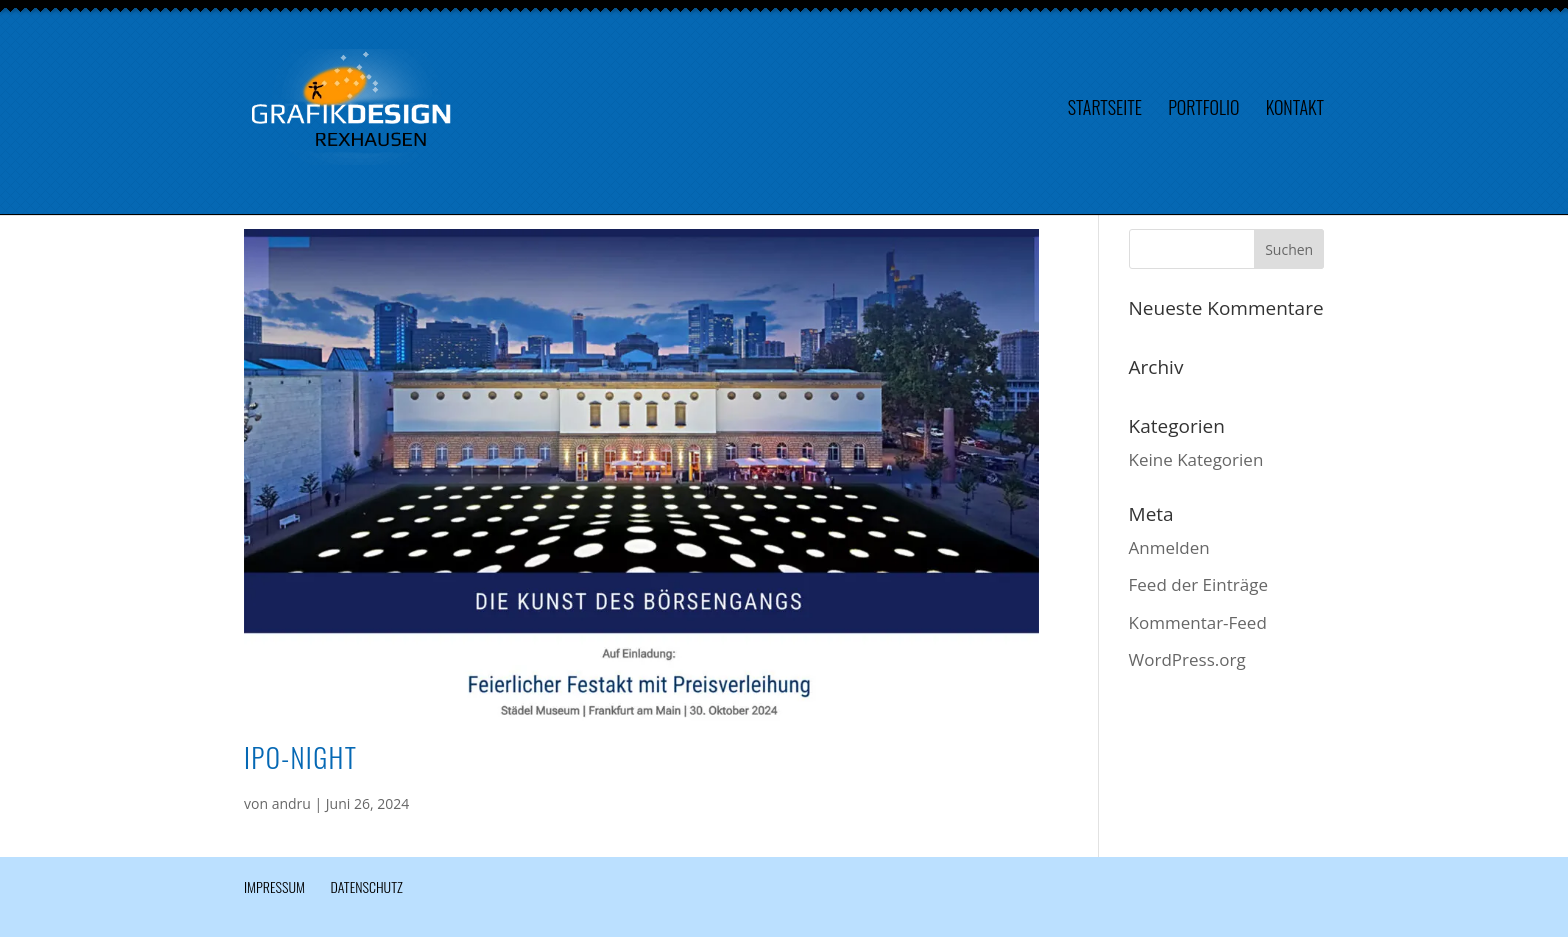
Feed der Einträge (1198, 584)
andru (291, 803)
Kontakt (1295, 110)
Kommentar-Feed (1198, 622)
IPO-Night (300, 757)
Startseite (1105, 110)
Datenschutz (366, 886)
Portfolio (1203, 110)
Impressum (274, 886)
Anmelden (1169, 547)
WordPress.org (1187, 659)
